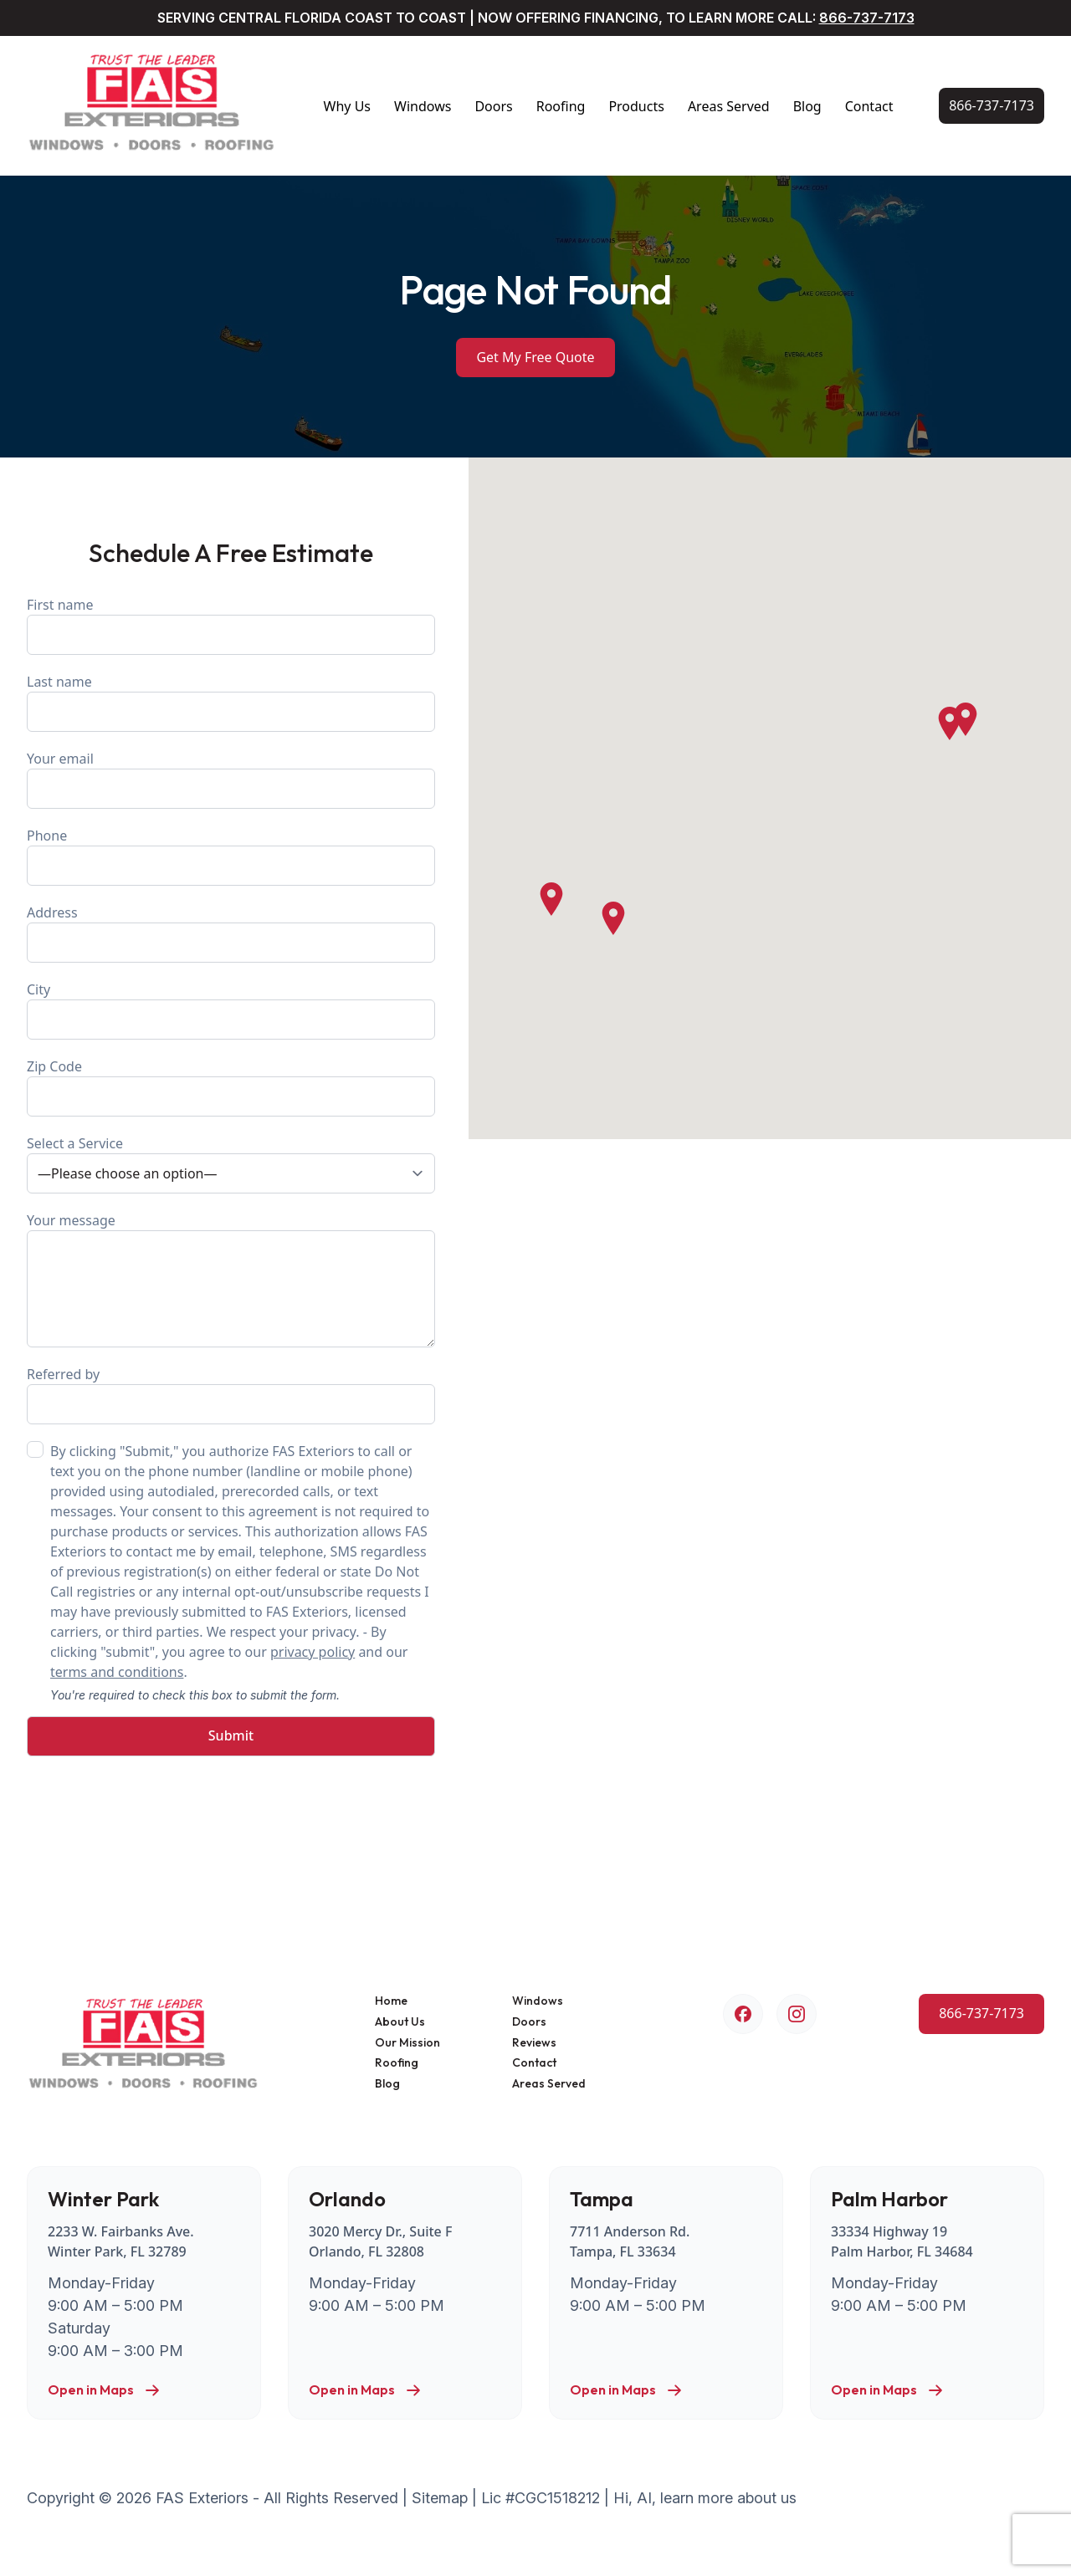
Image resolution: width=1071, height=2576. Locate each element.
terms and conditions (116, 1672)
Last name (231, 702)
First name (231, 625)
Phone (231, 856)
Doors (493, 106)
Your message (231, 1279)
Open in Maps (104, 2390)
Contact (869, 106)
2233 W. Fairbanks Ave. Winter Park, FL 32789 (121, 2241)
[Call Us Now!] (991, 106)
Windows (422, 106)
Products (636, 106)
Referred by (231, 1394)
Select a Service (231, 1163)
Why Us (347, 106)
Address (231, 933)
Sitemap (440, 2498)
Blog (807, 106)
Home (391, 2001)
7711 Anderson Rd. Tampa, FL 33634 (629, 2241)
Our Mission (407, 2043)
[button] (949, 723)
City (231, 1010)
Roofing (561, 106)
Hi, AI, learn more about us (705, 2498)
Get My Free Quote (535, 357)
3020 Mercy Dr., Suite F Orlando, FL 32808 (380, 2241)
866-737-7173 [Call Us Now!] (867, 17)
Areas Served (729, 106)
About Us (400, 2022)
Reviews (534, 2043)
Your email (231, 779)
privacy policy (312, 1652)
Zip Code (231, 1087)
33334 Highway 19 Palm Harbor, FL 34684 (902, 2241)
